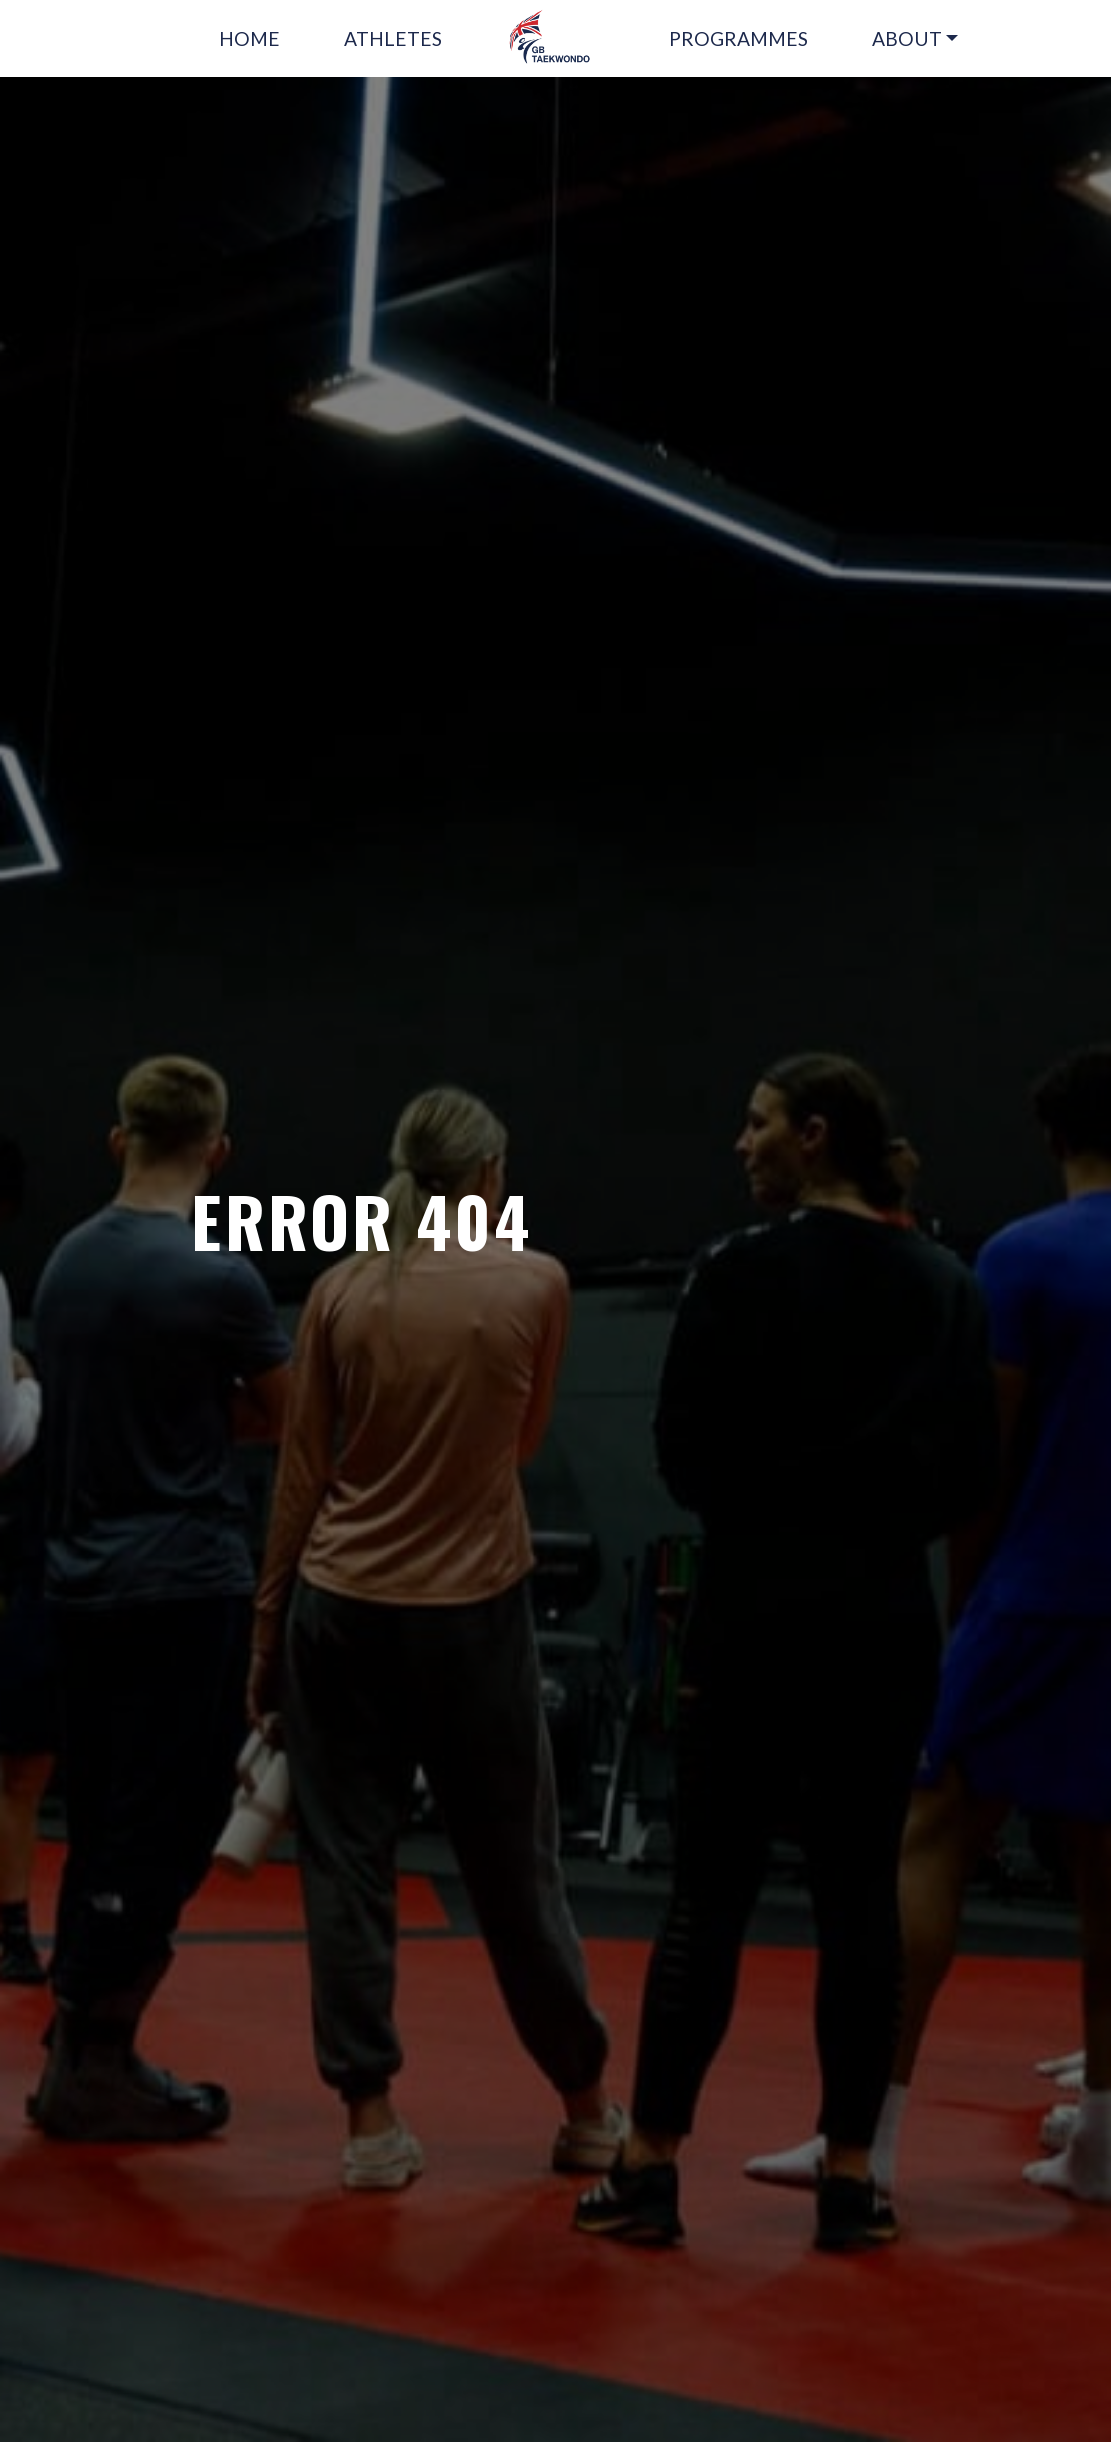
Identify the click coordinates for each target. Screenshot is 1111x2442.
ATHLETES (393, 38)
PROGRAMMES (738, 38)
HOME (249, 38)
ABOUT (907, 38)
